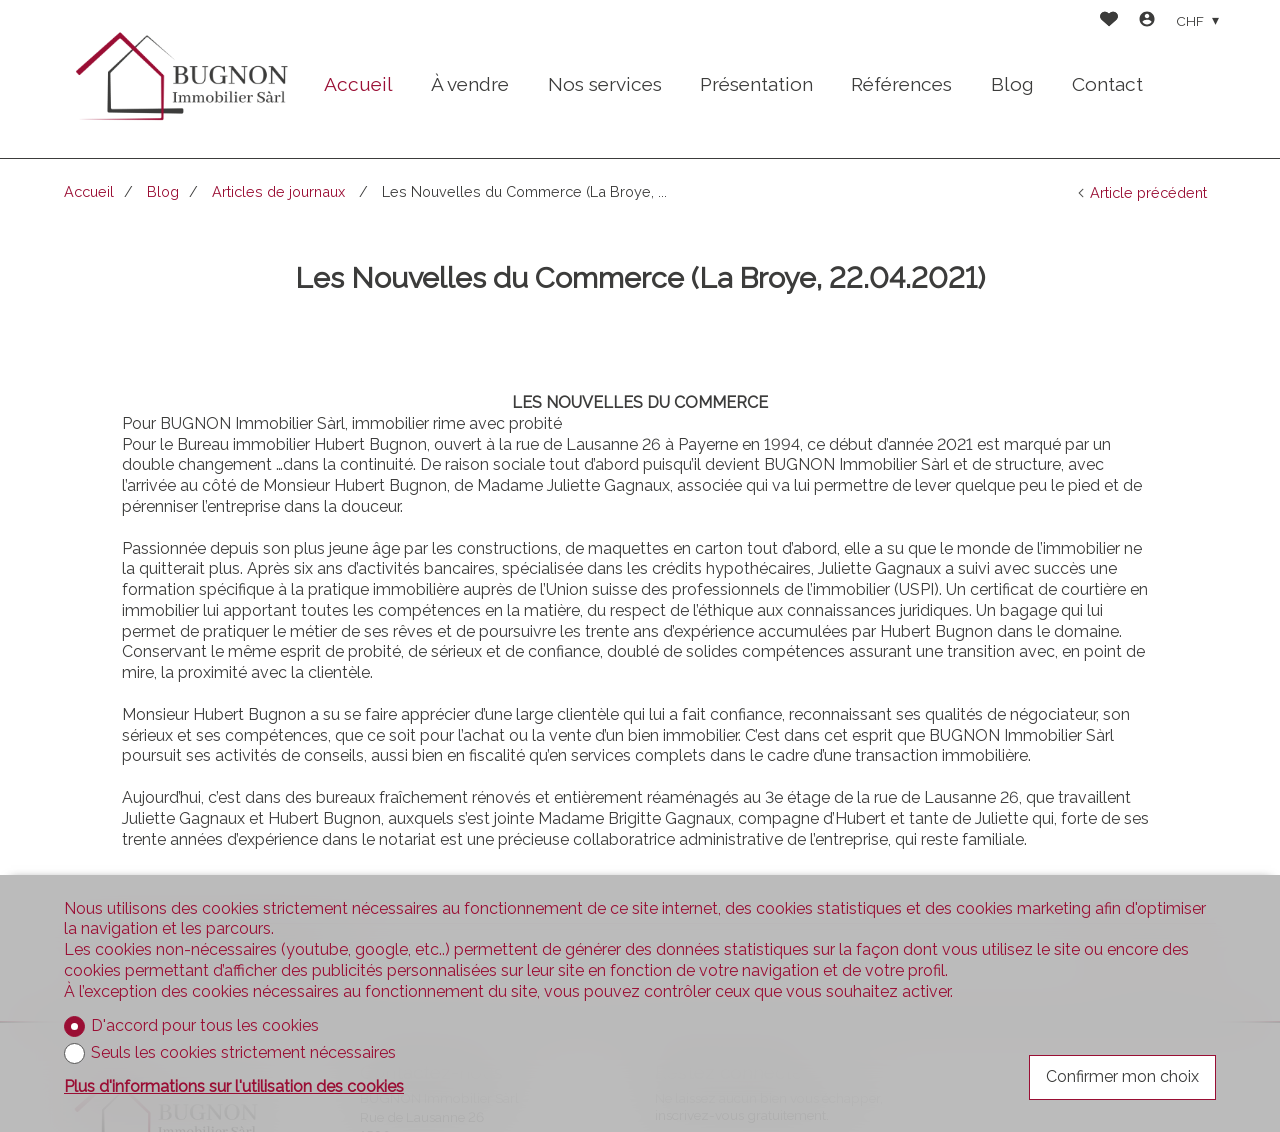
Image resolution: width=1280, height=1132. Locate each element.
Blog (1012, 84)
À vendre (470, 84)
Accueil (358, 84)
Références (901, 84)
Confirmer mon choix (1122, 1076)
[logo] (179, 79)
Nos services (605, 84)
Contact (1107, 84)
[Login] (1147, 21)
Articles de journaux (280, 191)
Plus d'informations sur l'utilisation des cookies (234, 1086)
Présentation (756, 84)
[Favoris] (1109, 21)
